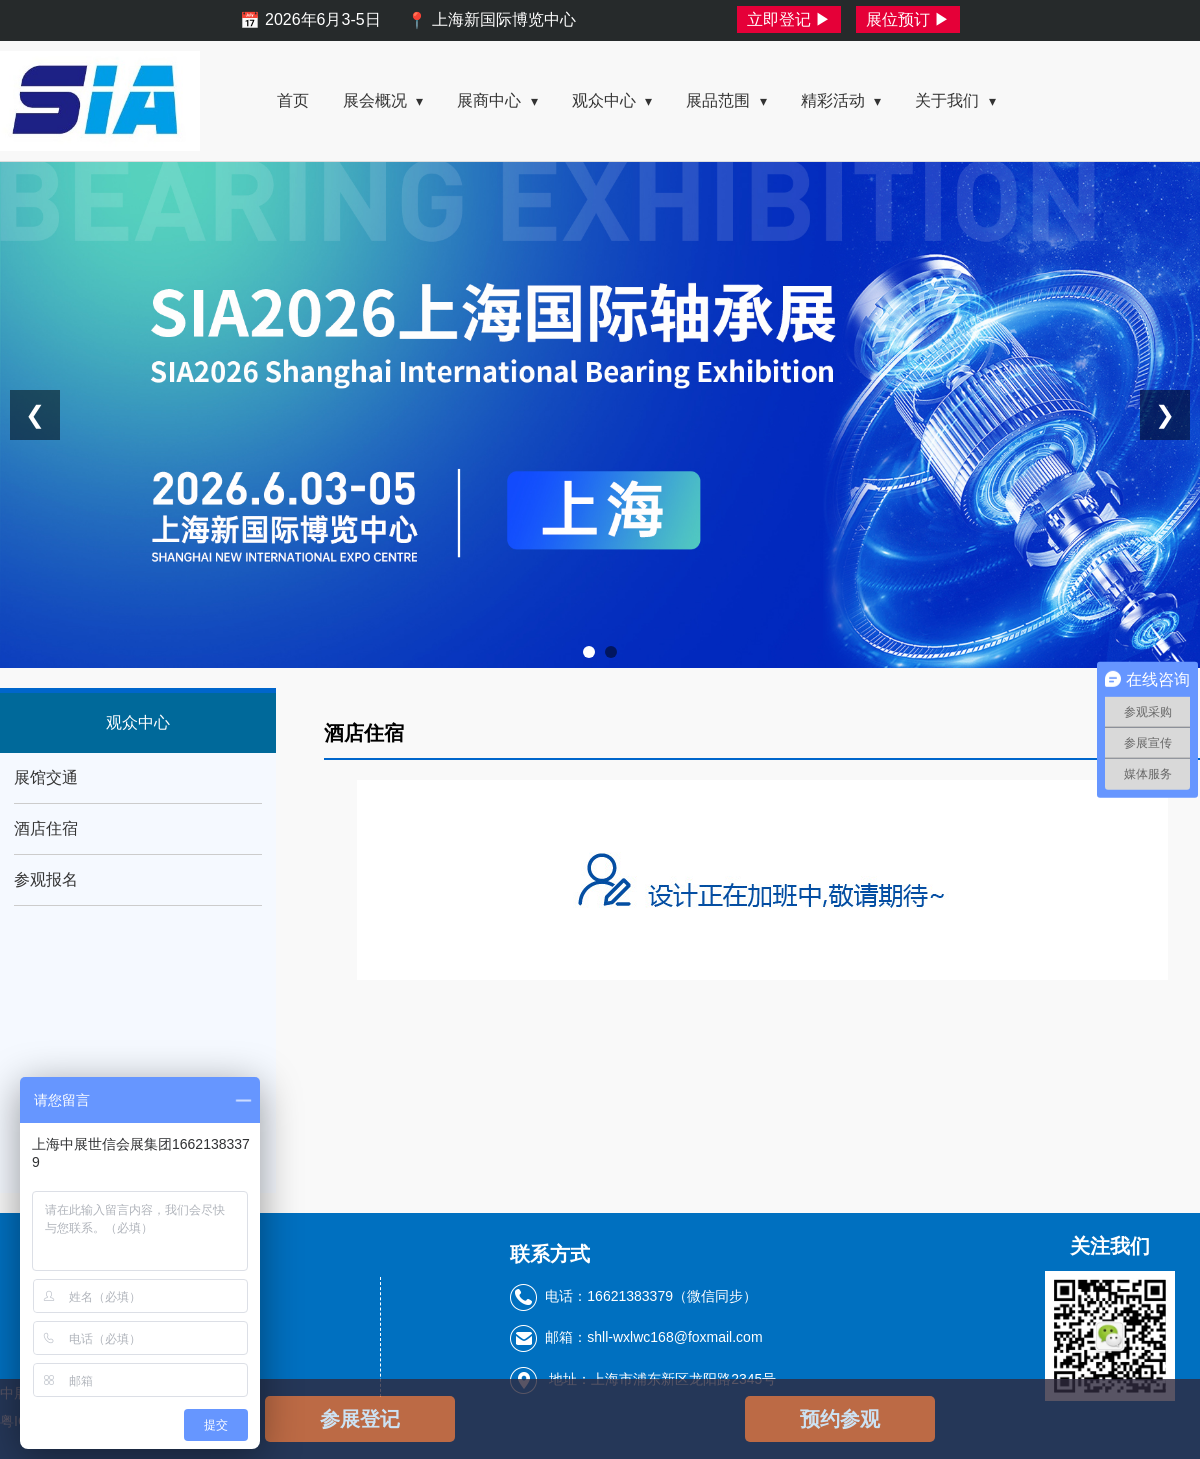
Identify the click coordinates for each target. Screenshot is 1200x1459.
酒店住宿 (46, 828)
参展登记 (360, 1419)
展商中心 (497, 100)
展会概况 (383, 100)
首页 (293, 100)
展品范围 (726, 100)
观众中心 (612, 100)
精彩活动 (841, 100)
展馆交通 (46, 777)
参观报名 (46, 879)
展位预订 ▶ (908, 19)
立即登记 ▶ (789, 19)
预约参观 (840, 1419)
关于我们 (955, 100)
